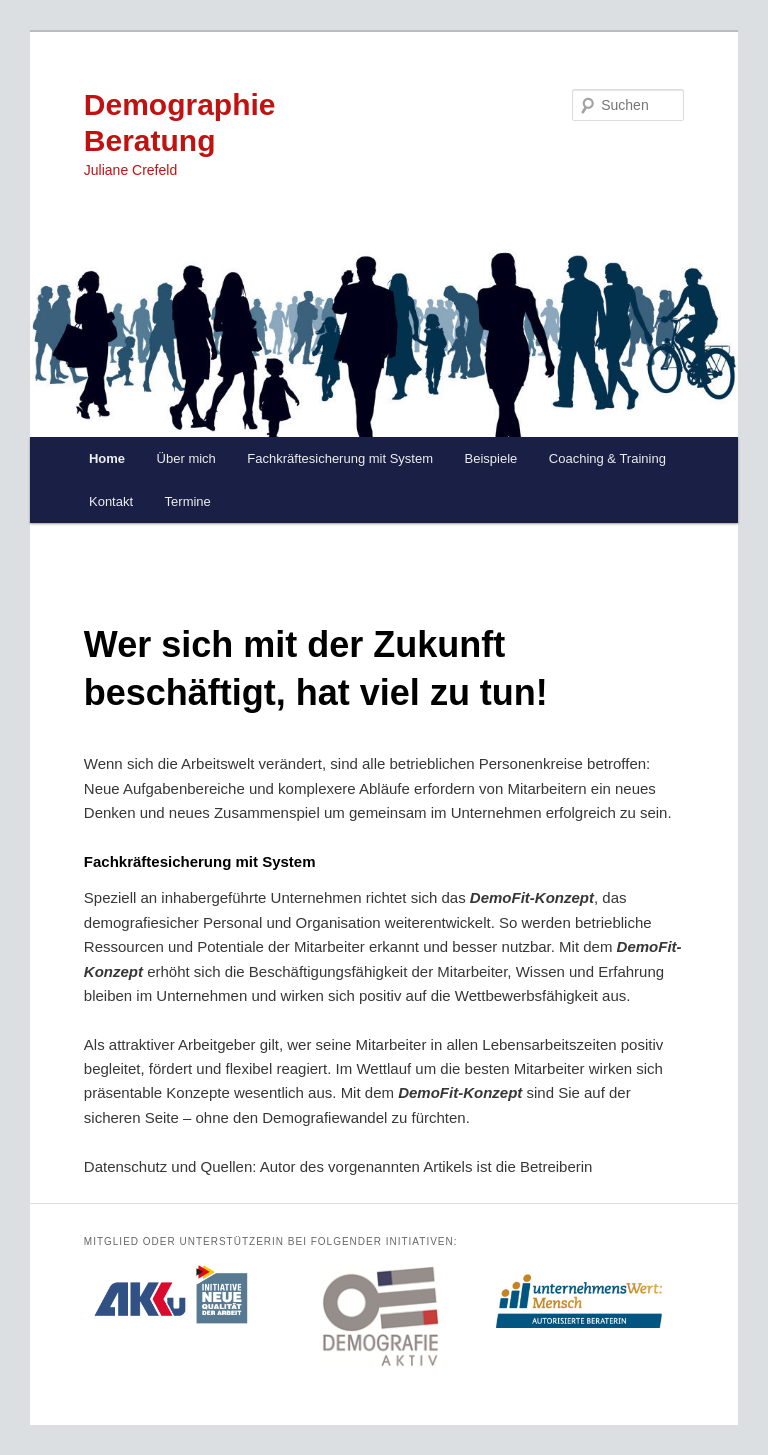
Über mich (186, 458)
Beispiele (491, 458)
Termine (188, 501)
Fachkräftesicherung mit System (340, 458)
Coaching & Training (607, 458)
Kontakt (111, 501)
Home (107, 458)
